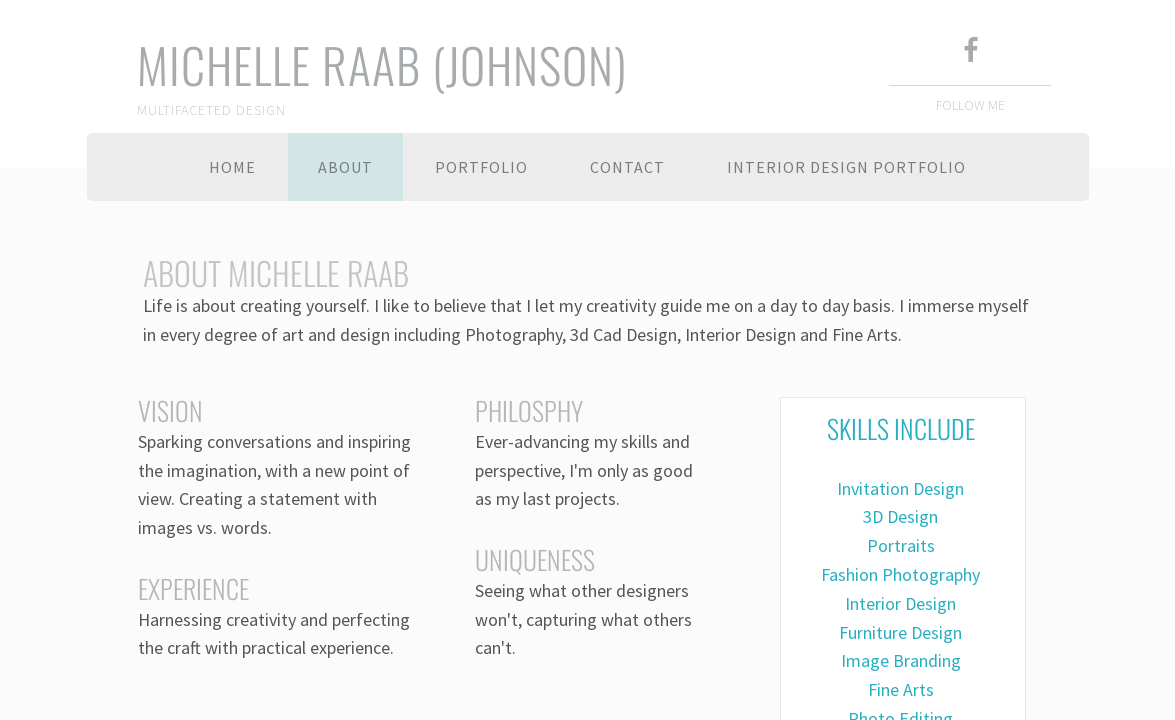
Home (232, 167)
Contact (627, 167)
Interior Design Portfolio (846, 167)
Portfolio (481, 167)
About (345, 167)
